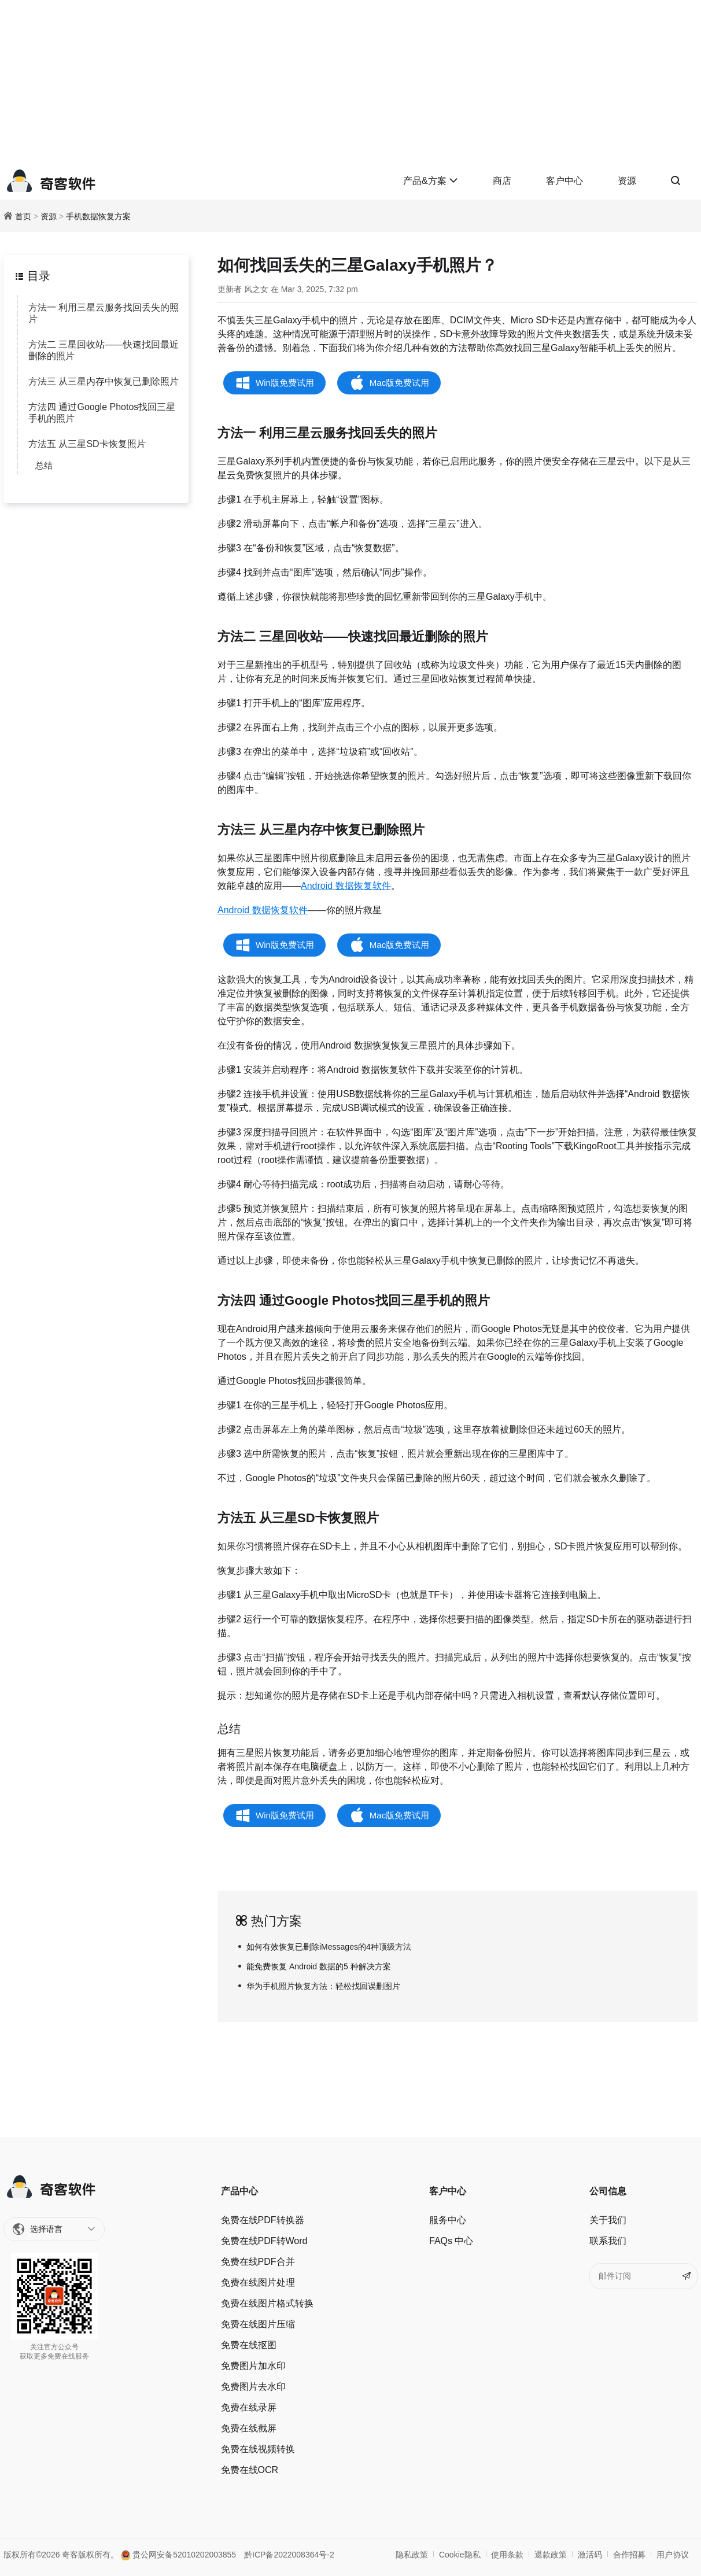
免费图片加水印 (253, 2366)
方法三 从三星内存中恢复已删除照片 (103, 381)
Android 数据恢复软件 (346, 886)
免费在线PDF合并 (258, 2262)
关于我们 (607, 2220)
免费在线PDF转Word (264, 2241)
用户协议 (672, 2554)
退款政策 (550, 2554)
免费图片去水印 (253, 2387)
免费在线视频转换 (258, 2449)
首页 (23, 216)
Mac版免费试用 (399, 382)
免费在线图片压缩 (258, 2324)
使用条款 (507, 2554)
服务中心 (447, 2220)
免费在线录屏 (248, 2407)
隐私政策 (412, 2554)
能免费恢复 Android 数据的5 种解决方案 (318, 1966)
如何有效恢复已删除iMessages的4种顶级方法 (328, 1946)
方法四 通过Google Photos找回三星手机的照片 (101, 412)
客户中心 (564, 181)
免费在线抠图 (248, 2345)
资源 (627, 181)
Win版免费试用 (285, 382)
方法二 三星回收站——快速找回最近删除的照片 (103, 350)
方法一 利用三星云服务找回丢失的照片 (103, 313)
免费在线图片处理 (258, 2282)
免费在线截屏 (248, 2428)
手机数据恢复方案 (98, 216)
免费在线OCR (250, 2470)
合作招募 (629, 2554)
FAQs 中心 (451, 2241)
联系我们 (607, 2241)
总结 (44, 465)
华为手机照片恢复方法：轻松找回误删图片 (323, 1986)
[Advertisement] (350, 81)
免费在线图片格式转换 (267, 2303)
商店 (502, 181)
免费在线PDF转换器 (262, 2220)
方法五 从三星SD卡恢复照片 (87, 444)
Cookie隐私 (460, 2554)
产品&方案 (430, 181)
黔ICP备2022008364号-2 (289, 2554)
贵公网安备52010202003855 (178, 2554)
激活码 (590, 2554)
